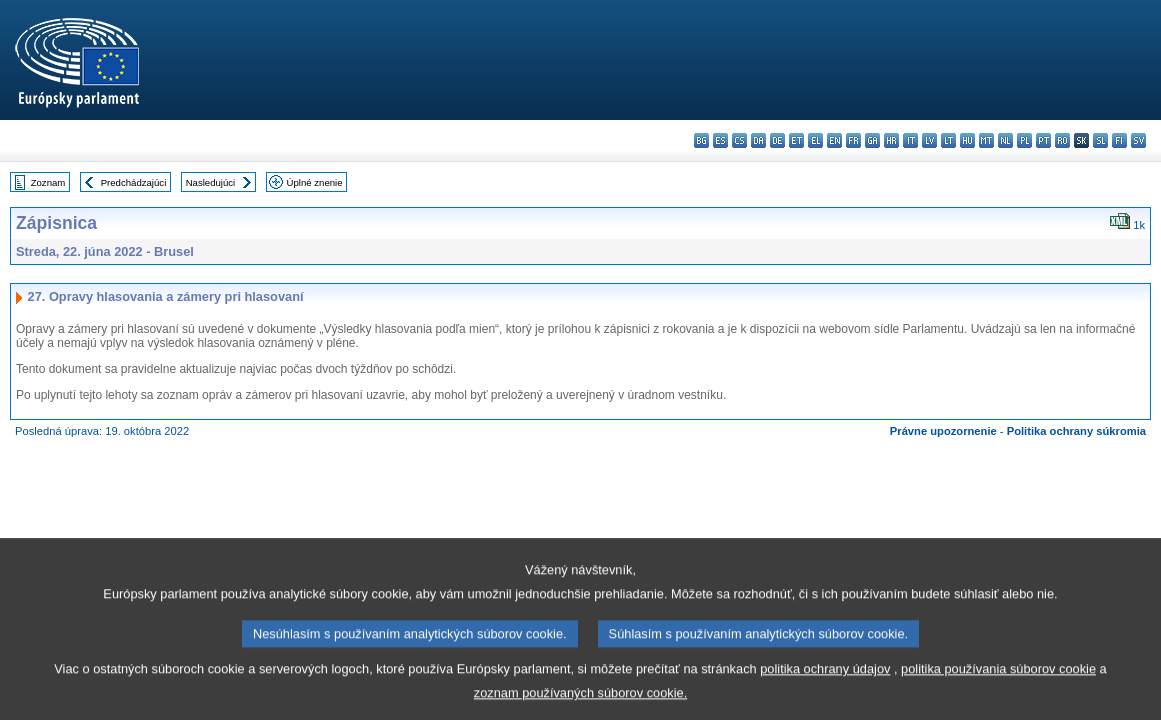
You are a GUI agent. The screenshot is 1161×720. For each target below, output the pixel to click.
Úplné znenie (315, 182)
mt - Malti (986, 140)
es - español (720, 140)
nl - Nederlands (1005, 140)
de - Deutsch (777, 140)
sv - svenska (1138, 140)
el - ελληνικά (815, 140)
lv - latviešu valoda (929, 140)
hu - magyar (967, 140)
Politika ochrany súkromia (1076, 431)
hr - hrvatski (891, 140)
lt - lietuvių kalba (948, 140)
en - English (834, 140)
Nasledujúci (211, 182)
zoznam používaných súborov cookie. (580, 705)
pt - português (1043, 140)
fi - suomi (1119, 140)
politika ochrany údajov (825, 681)
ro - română (1062, 140)
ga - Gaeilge (872, 140)
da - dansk (758, 140)
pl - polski (1024, 140)
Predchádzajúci (134, 182)
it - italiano (910, 140)
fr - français (853, 140)
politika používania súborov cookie (998, 681)
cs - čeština (739, 140)
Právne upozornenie (943, 431)
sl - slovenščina (1100, 140)
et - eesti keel (796, 140)
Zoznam (48, 182)
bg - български (701, 140)
